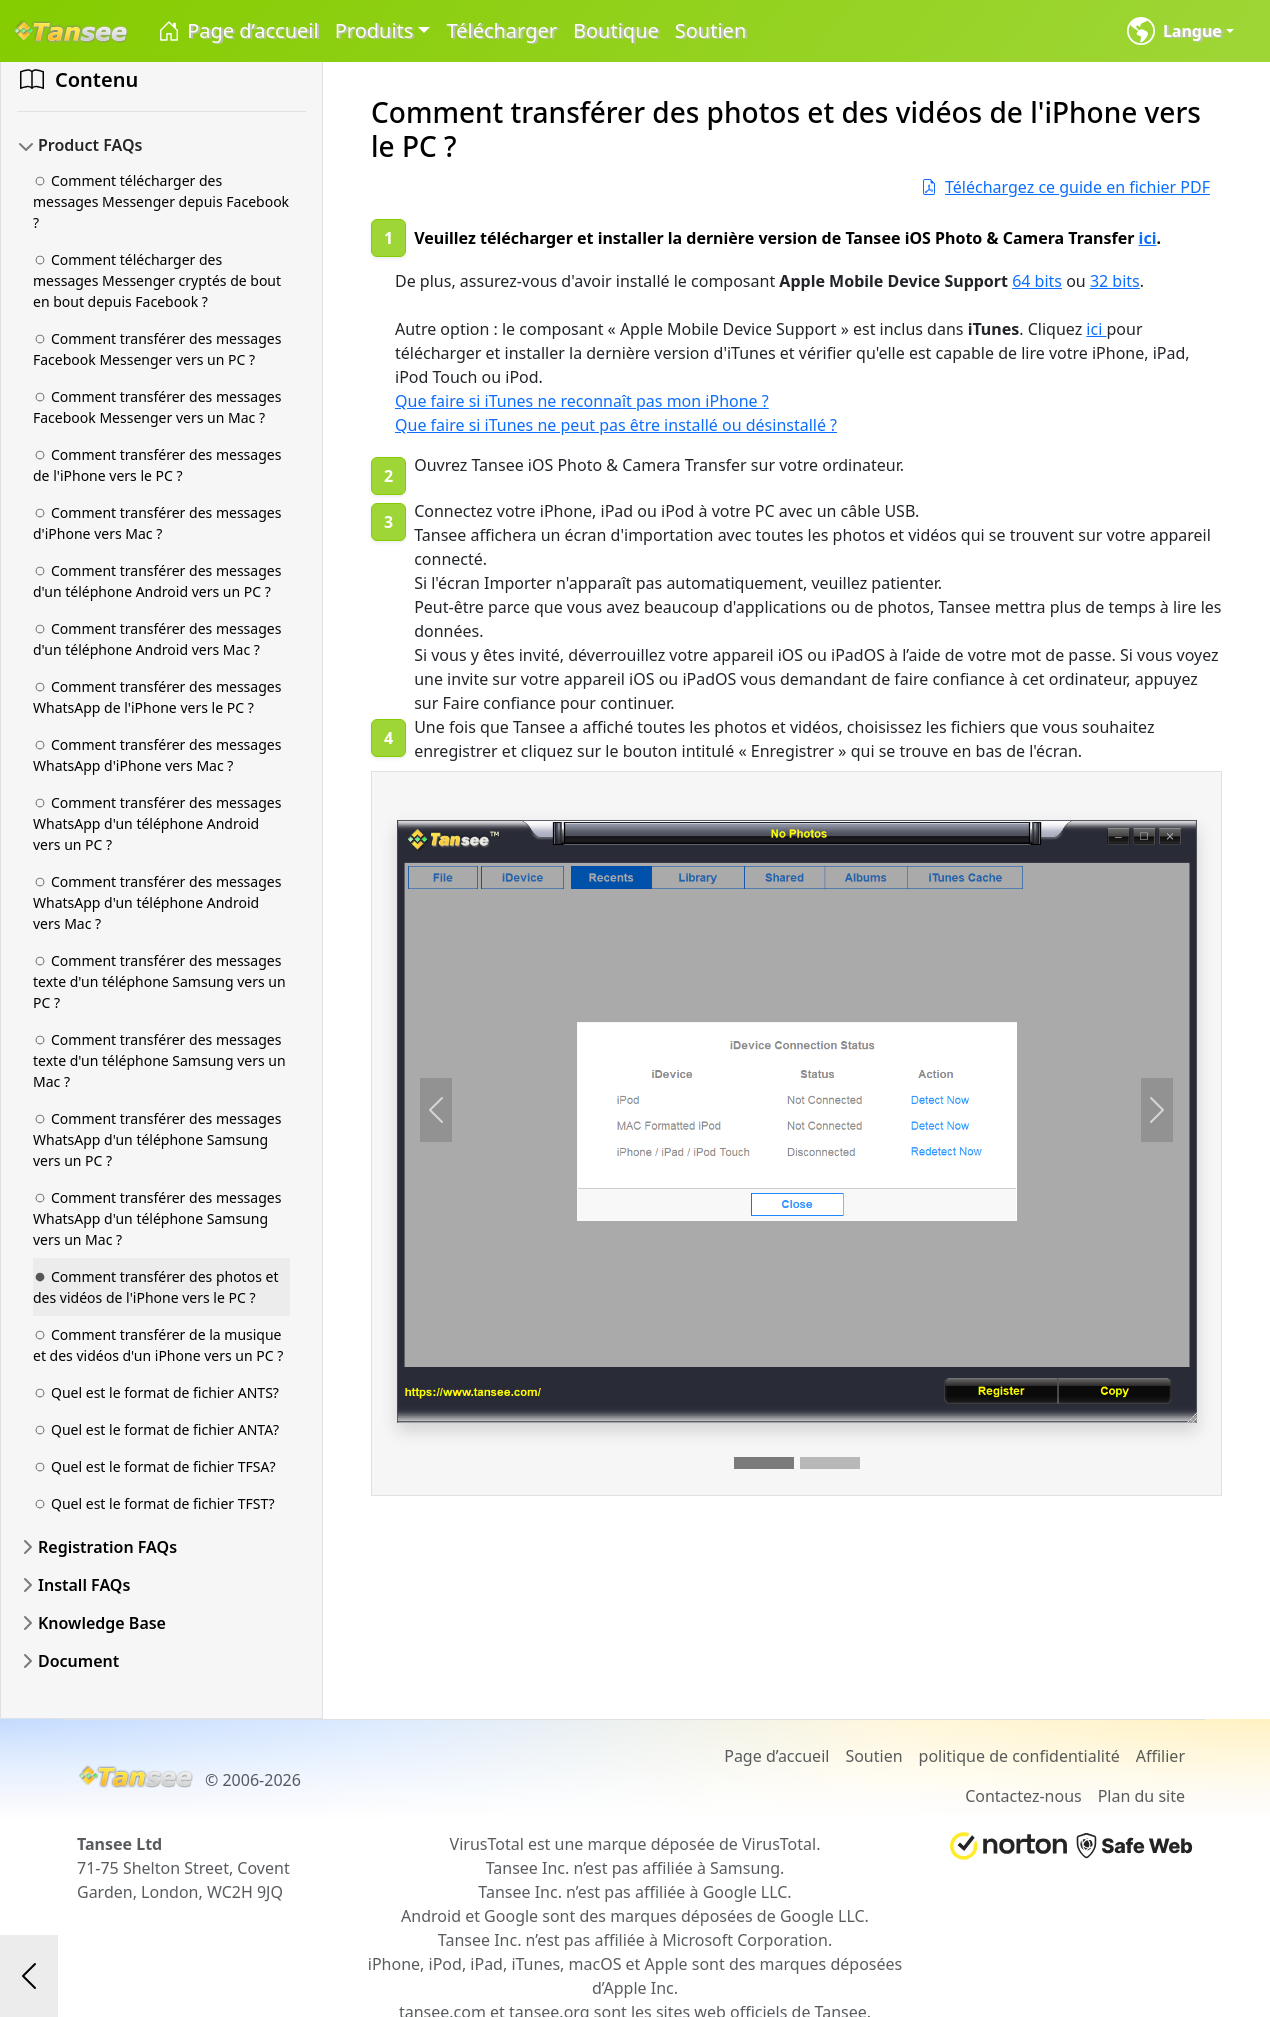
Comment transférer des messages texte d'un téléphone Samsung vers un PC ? (159, 981)
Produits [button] (374, 30)
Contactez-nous (1023, 1796)
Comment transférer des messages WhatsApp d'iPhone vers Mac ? (157, 755)
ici (1148, 238)
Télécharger (501, 30)
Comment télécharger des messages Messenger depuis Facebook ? (161, 201)
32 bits (1115, 281)
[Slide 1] (764, 1463)
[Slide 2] (830, 1463)
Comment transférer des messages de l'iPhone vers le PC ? (157, 465)
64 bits (1037, 281)
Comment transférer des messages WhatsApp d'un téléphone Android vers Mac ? (157, 902)
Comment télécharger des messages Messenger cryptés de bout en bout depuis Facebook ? (157, 280)
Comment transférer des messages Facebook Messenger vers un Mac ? (157, 407)
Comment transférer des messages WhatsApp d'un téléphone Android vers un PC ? (157, 823)
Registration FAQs (107, 1547)
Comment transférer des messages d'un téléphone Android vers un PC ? (157, 581)
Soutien (710, 30)
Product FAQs (90, 145)
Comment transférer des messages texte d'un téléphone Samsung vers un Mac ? (159, 1060)
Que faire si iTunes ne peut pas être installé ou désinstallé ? (616, 425)
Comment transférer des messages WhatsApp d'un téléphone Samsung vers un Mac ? (157, 1218)
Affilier (1160, 1756)
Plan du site (1141, 1796)
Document (78, 1661)
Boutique (616, 30)
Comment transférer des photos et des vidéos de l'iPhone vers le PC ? (155, 1287)
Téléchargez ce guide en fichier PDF (1065, 187)
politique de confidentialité (1019, 1756)
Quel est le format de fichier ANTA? (156, 1429)
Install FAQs (84, 1585)
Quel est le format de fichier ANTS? (156, 1392)
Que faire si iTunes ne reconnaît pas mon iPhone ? (582, 401)
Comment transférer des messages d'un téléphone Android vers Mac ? (157, 639)
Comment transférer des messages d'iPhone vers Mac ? (157, 523)
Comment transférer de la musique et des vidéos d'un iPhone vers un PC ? (158, 1345)
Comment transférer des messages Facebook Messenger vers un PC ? (157, 349)
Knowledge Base (102, 1623)
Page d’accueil (237, 31)
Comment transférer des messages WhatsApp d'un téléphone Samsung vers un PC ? (157, 1139)
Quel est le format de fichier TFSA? (154, 1466)
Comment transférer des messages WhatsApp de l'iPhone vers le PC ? (157, 697)
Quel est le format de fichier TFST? (154, 1503)
